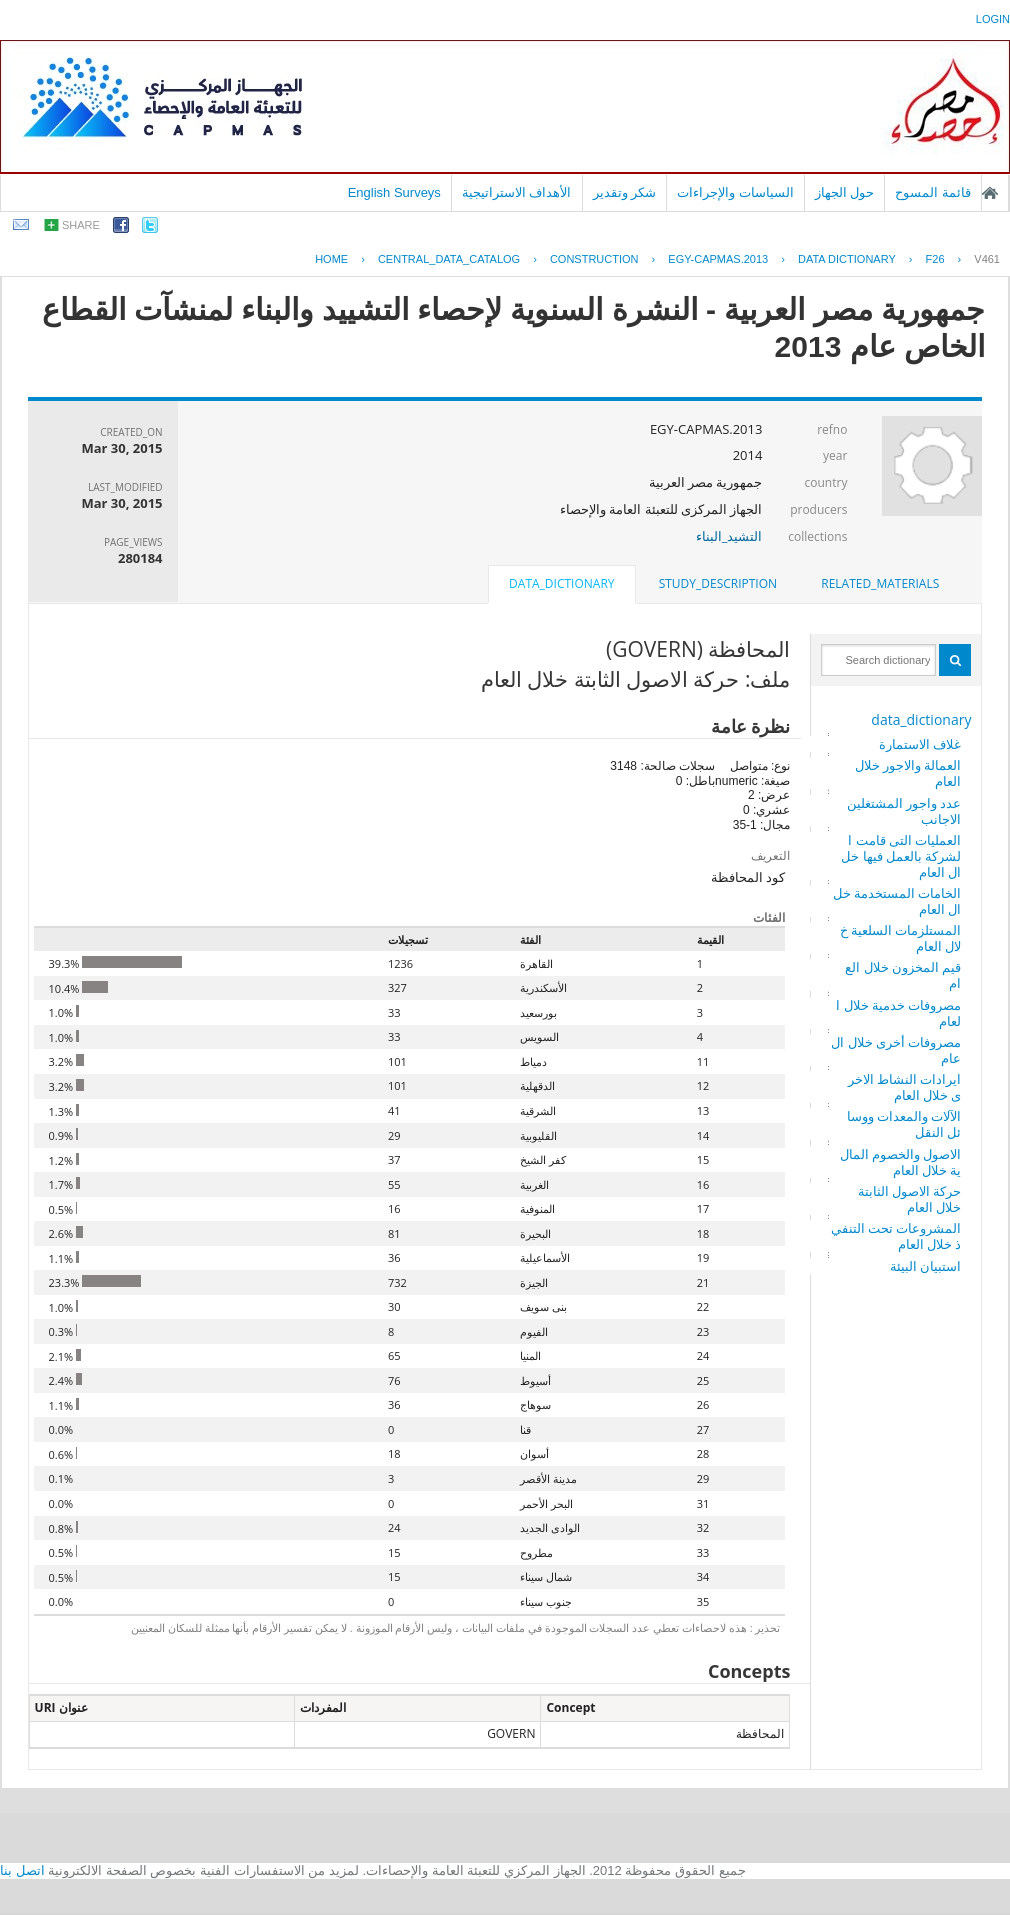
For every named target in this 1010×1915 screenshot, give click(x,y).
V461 (987, 259)
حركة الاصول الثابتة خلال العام (910, 1199)
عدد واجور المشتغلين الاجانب (904, 811)
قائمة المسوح (933, 192)
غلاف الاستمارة (920, 744)
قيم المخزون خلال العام (903, 975)
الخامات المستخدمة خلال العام (897, 901)
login (993, 19)
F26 (935, 259)
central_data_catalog (449, 259)
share (81, 225)
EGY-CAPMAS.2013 (718, 259)
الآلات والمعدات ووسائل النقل (904, 1124)
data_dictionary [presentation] (561, 583)
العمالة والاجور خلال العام (908, 773)
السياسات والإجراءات (735, 192)
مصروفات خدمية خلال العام (898, 1013)
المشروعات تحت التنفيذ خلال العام (896, 1236)
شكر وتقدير (625, 192)
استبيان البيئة (925, 1266)
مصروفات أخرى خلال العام (896, 1050)
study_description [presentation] (718, 583)
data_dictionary (921, 719)
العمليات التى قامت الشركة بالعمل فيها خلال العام (901, 856)
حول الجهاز (845, 192)
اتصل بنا (22, 1870)
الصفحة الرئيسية (990, 193)
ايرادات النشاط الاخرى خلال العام (905, 1087)
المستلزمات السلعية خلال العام (901, 938)
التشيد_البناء (729, 536)
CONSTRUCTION (594, 259)
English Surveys (394, 192)
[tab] (880, 584)
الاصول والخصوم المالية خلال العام (901, 1162)
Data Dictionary (847, 259)
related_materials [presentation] (880, 583)
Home (331, 259)
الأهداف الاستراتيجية (517, 192)
